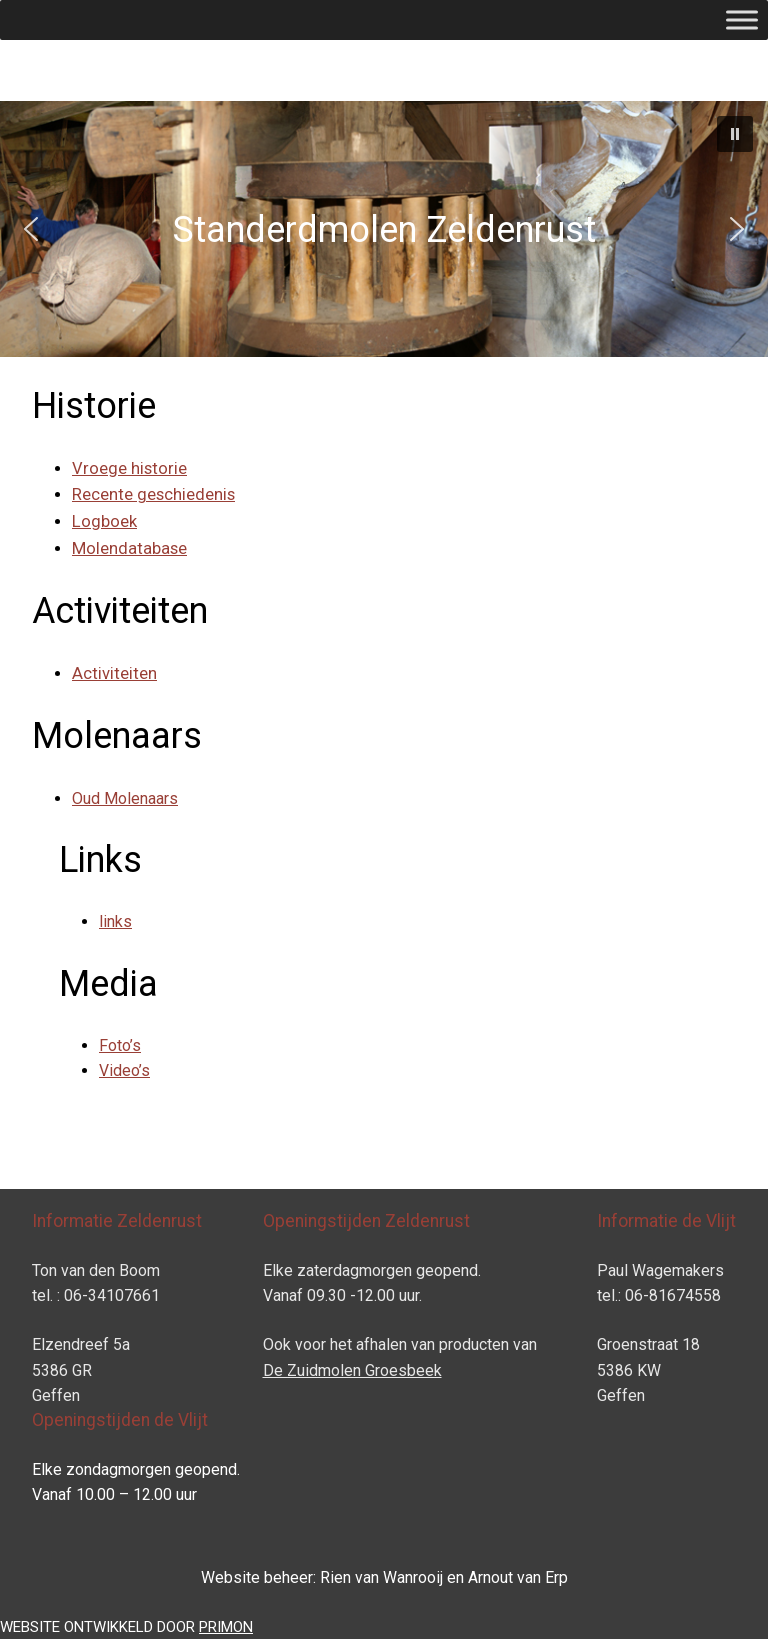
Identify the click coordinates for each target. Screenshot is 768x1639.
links (115, 921)
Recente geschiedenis (153, 494)
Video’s (124, 1070)
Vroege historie (129, 468)
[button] (735, 134)
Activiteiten (114, 673)
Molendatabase (129, 548)
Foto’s (120, 1045)
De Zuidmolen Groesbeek (352, 1370)
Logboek (104, 521)
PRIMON (226, 1627)
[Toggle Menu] (742, 19)
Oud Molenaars (125, 798)
